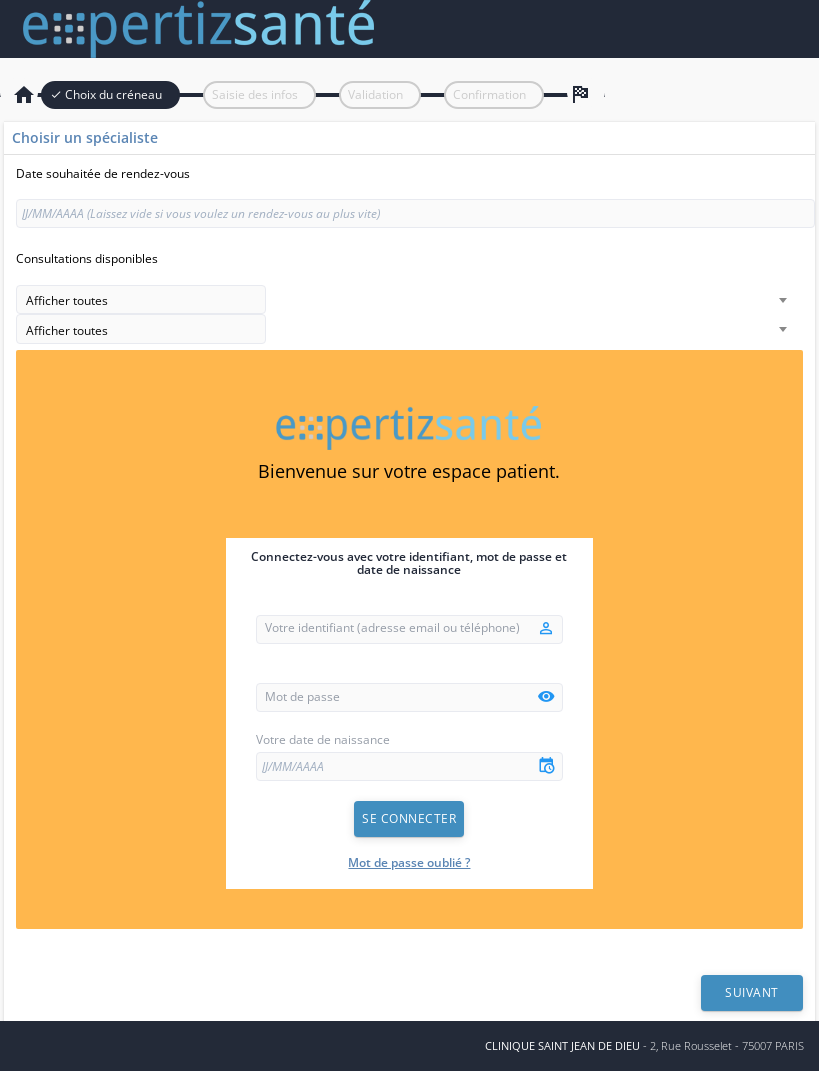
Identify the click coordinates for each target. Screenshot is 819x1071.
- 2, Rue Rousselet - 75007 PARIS (644, 1045)
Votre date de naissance (323, 740)
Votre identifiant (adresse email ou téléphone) (392, 628)
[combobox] (141, 300)
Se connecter (409, 818)
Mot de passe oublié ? (409, 862)
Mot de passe (302, 697)
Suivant (752, 992)
